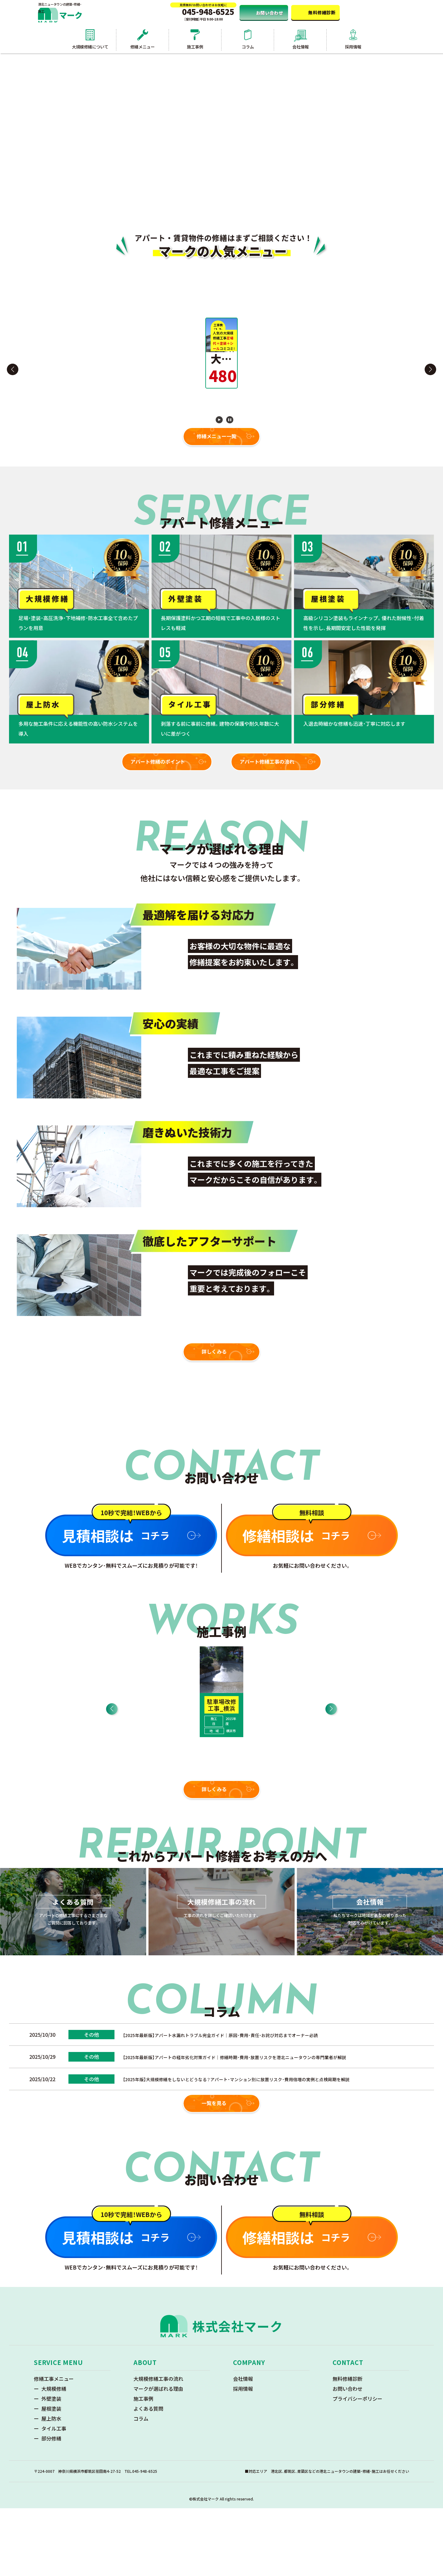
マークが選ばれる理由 (158, 2456)
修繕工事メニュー (54, 2446)
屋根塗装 (51, 2476)
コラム (140, 2486)
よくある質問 (148, 2476)
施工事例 (143, 2466)
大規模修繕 (53, 2456)
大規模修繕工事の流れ (158, 2446)
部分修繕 (51, 2506)
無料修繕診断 (347, 2446)
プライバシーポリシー (357, 2466)
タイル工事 (53, 2496)
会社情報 (243, 2446)
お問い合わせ (347, 2456)
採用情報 (243, 2456)
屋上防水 (51, 2486)
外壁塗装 (51, 2466)
